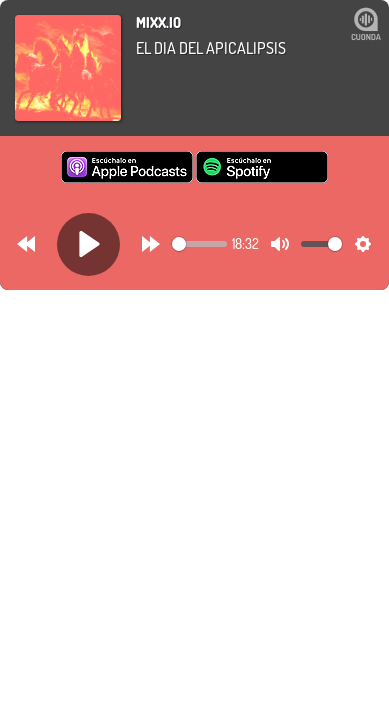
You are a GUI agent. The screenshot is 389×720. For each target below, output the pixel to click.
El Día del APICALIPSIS (211, 48)
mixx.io (158, 22)
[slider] (199, 244)
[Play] (88, 244)
